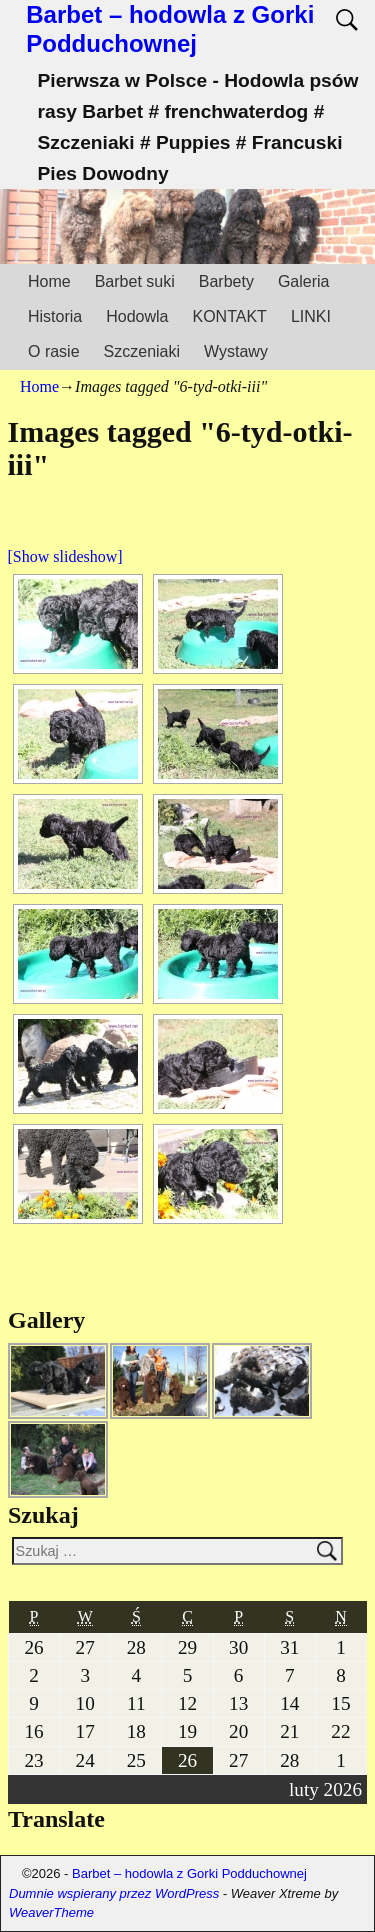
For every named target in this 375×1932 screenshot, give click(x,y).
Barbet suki (135, 281)
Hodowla (137, 316)
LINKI (311, 316)
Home (49, 281)
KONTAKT (230, 316)
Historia (55, 316)
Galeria (304, 281)
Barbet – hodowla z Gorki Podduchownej (170, 29)
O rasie (54, 351)
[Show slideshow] (65, 556)
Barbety (226, 281)
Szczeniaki (142, 351)
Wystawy (236, 351)
